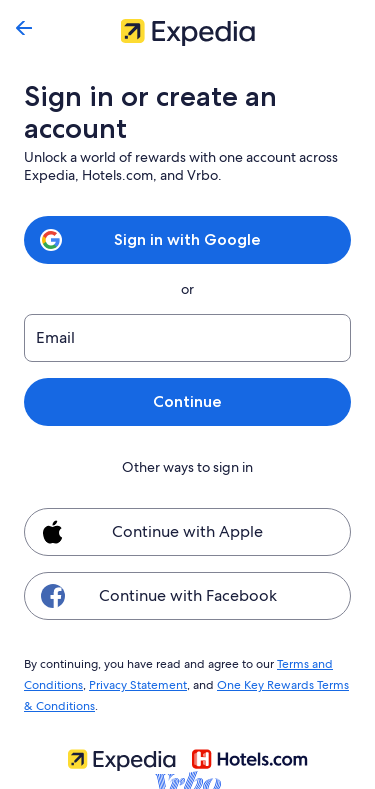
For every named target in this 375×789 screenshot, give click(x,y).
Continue (187, 401)
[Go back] (24, 28)
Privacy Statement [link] (135, 682)
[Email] (187, 338)
